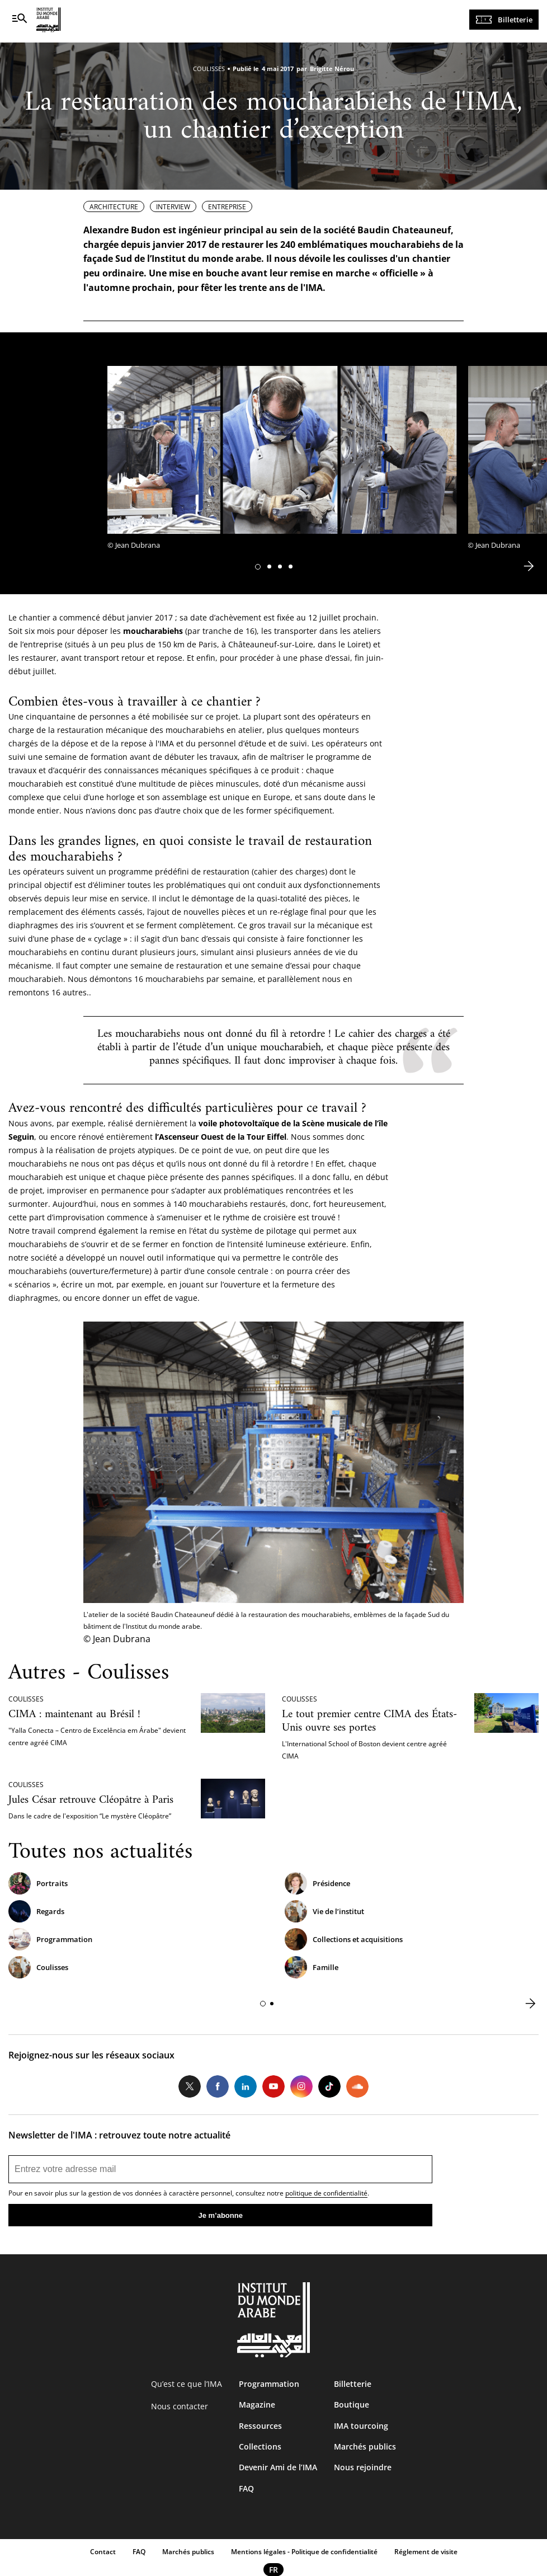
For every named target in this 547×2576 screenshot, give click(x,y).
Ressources (260, 2425)
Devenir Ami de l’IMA (278, 2467)
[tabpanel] (282, 461)
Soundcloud (357, 2086)
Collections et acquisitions (358, 1939)
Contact (103, 2551)
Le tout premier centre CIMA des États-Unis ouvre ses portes (369, 1721)
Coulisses (52, 1967)
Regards (50, 1911)
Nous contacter (179, 2406)
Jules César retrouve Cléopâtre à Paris (90, 1800)
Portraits (52, 1883)
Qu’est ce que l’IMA (186, 2383)
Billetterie (515, 20)
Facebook (217, 2086)
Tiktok (329, 2086)
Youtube (273, 2086)
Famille (325, 1967)
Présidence (331, 1883)
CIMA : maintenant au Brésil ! (74, 1714)
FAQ (246, 2488)
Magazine (257, 2404)
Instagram (301, 2086)
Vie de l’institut (338, 1911)
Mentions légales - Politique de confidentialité (304, 2551)
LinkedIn (245, 2086)
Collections (260, 2446)
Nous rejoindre (363, 2467)
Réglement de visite (426, 2551)
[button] (258, 567)
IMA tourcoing (361, 2425)
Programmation (64, 1939)
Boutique (351, 2404)
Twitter (189, 2086)
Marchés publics (365, 2446)
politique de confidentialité (326, 2193)
